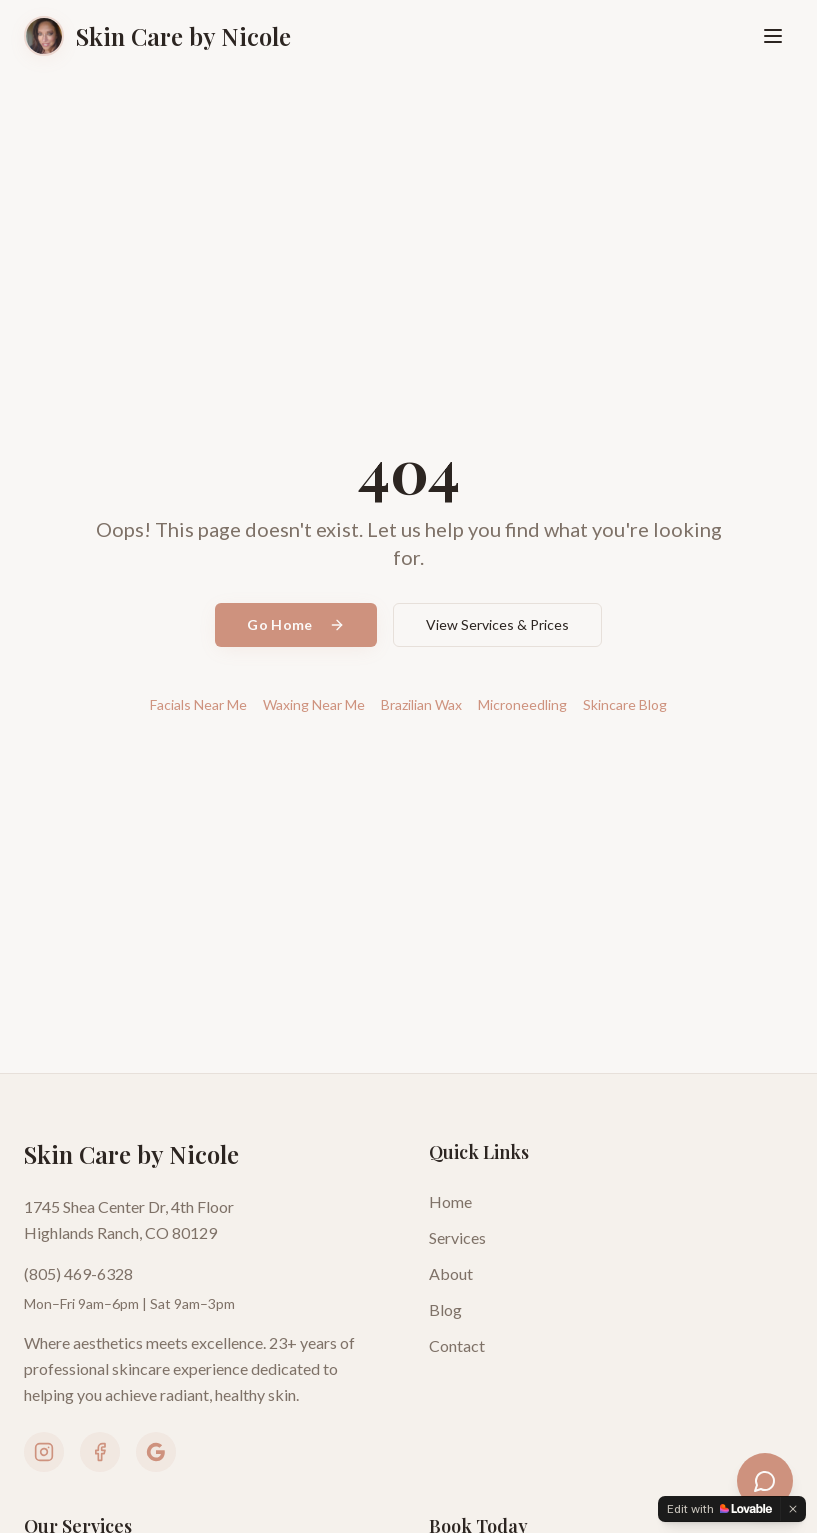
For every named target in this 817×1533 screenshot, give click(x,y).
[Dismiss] (793, 1509)
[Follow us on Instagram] (44, 1452)
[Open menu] (773, 36)
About (451, 1273)
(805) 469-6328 (78, 1273)
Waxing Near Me (314, 704)
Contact (457, 1345)
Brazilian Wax (421, 704)
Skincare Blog (625, 704)
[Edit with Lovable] (719, 1509)
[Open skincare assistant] (765, 1481)
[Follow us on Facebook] (100, 1452)
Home (450, 1201)
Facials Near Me (198, 704)
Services (457, 1237)
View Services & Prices (497, 624)
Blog (445, 1309)
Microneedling (522, 704)
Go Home (295, 624)
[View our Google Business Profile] (156, 1452)
